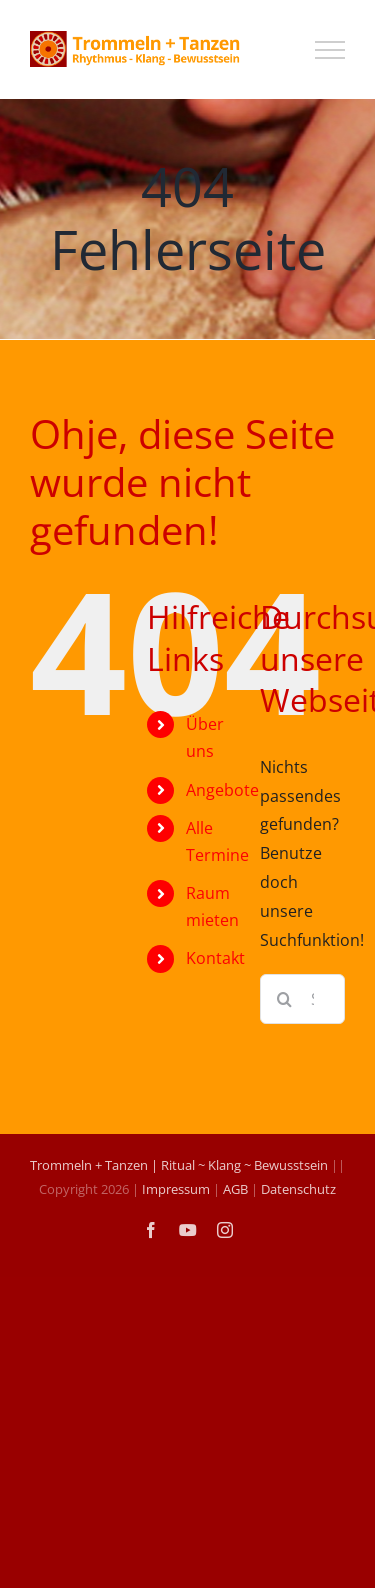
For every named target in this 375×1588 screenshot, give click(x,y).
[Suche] (285, 999)
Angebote (222, 790)
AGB (235, 1189)
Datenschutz (298, 1189)
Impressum (176, 1189)
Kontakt (215, 958)
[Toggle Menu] (330, 50)
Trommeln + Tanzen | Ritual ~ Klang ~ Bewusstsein (179, 1165)
